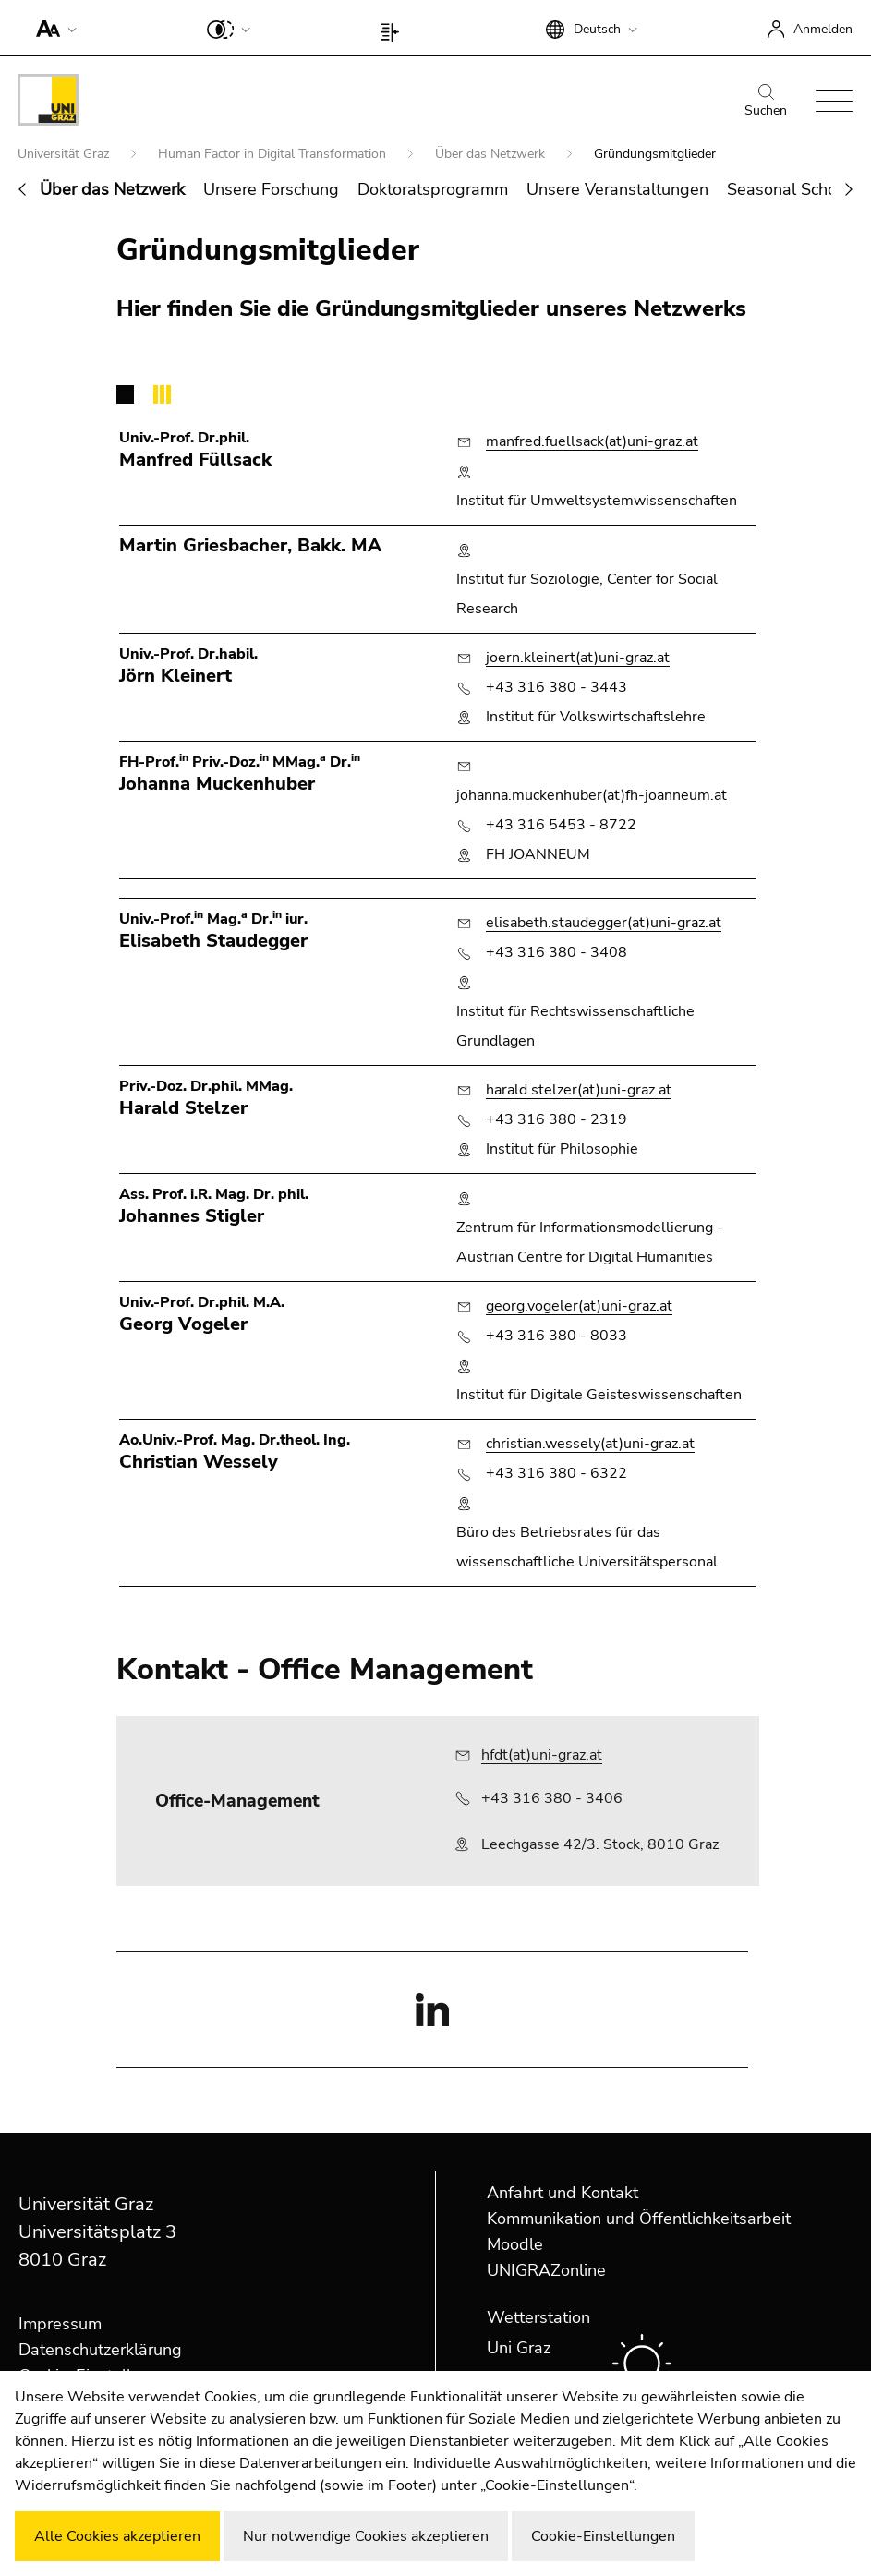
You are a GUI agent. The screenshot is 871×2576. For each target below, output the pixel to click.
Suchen (765, 101)
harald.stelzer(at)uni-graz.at (578, 1090)
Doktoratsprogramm (432, 189)
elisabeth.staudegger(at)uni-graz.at (603, 923)
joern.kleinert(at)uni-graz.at (578, 657)
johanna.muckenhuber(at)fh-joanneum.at (591, 795)
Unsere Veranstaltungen (617, 189)
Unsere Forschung (271, 189)
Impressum (60, 2324)
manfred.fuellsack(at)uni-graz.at (592, 441)
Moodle (515, 2244)
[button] (52, 27)
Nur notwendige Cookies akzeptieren (366, 2536)
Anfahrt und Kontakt (562, 2193)
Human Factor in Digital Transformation (274, 154)
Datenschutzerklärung (100, 2350)
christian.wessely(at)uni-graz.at (590, 1443)
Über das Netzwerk (492, 154)
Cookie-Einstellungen (603, 2536)
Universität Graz (65, 154)
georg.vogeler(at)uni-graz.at (579, 1306)
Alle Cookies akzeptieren (117, 2536)
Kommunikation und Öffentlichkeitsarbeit (639, 2218)
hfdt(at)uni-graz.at (541, 1755)
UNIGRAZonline (546, 2270)
